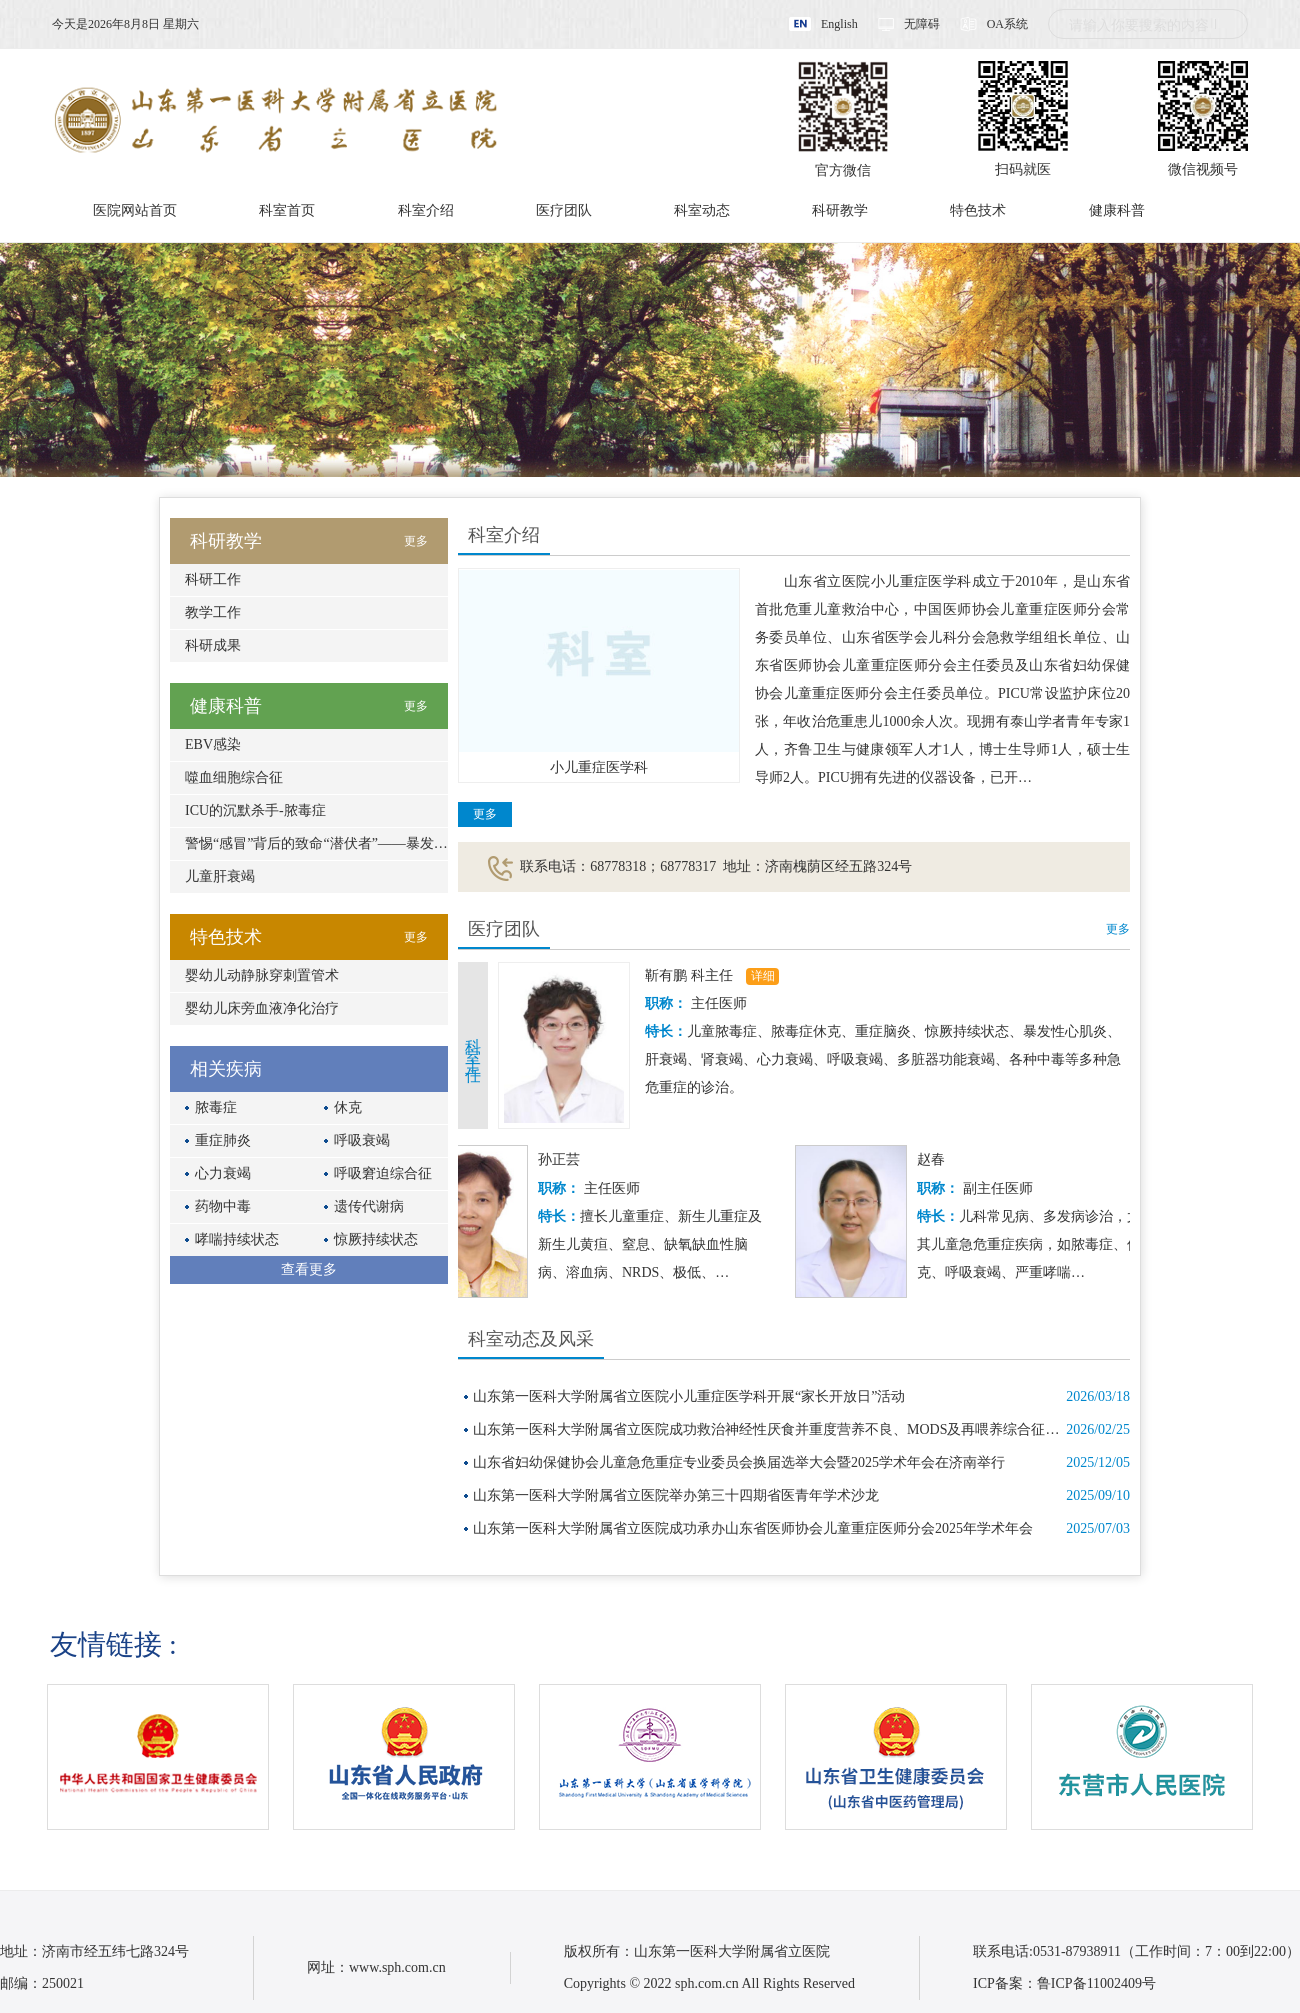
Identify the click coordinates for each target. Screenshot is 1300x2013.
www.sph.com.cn (397, 1967)
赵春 (940, 1159)
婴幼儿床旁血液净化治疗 (262, 1008)
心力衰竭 (223, 1173)
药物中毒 (223, 1206)
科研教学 (840, 210)
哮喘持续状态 (237, 1239)
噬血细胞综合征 (234, 777)
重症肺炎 (223, 1140)
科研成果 (213, 645)
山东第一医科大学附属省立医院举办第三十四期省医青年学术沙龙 (676, 1495)
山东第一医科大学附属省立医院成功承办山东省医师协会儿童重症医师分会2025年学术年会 (753, 1528)
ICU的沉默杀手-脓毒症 (255, 810)
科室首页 (287, 210)
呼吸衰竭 (362, 1140)
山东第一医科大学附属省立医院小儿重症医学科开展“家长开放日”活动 (689, 1396)
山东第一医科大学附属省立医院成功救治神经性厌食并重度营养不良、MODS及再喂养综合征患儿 (773, 1429)
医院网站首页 (135, 210)
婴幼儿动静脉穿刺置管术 (262, 975)
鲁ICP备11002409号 (1096, 1983)
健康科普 (1117, 210)
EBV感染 (213, 744)
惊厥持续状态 (376, 1239)
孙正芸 (568, 1159)
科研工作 (213, 579)
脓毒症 (216, 1107)
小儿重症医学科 (599, 767)
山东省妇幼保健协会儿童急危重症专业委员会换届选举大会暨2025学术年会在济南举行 (739, 1462)
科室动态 (702, 210)
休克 (348, 1107)
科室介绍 (426, 210)
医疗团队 (564, 210)
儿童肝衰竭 (220, 876)
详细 (763, 976)
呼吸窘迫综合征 (383, 1173)
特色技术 (978, 210)
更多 (485, 814)
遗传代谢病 (369, 1206)
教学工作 (213, 612)
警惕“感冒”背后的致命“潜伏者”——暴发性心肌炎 (337, 843)
